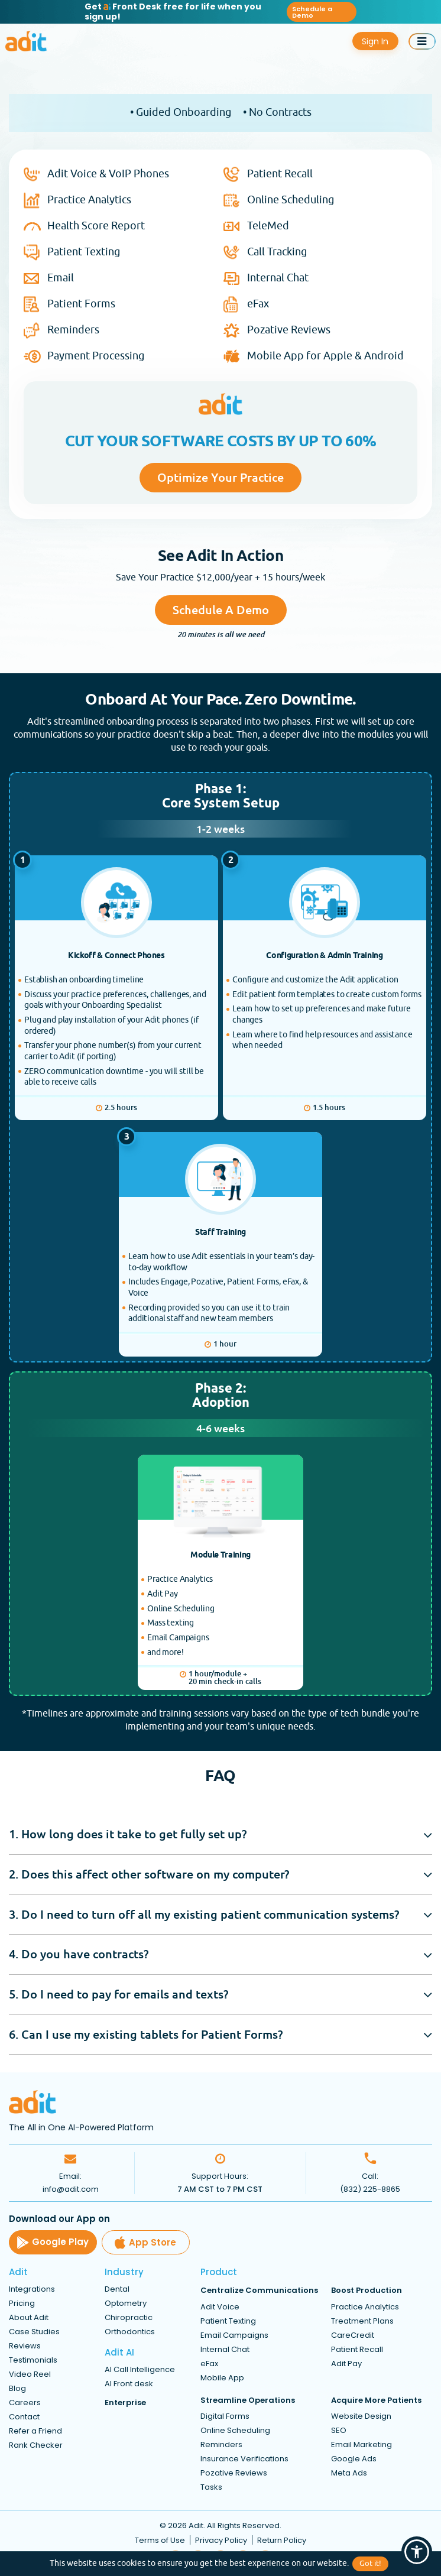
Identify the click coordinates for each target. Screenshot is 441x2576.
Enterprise (125, 2403)
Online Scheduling (290, 199)
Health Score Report (96, 225)
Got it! (370, 2564)
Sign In (375, 41)
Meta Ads (349, 2473)
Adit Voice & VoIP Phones (108, 173)
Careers (25, 2403)
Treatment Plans (362, 2321)
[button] (416, 2551)
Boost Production (366, 2290)
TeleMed (268, 225)
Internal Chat (278, 277)
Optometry (126, 2304)
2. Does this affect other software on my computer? (149, 1874)
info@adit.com (71, 2189)
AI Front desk (129, 2384)
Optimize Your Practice (220, 477)
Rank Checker (36, 2446)
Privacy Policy (221, 2541)
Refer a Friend (35, 2431)
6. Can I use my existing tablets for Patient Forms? (146, 2034)
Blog (17, 2389)
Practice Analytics (89, 199)
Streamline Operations (247, 2400)
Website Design (361, 2416)
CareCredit (352, 2335)
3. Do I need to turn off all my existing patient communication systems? (204, 1914)
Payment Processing (95, 355)
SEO (338, 2430)
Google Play (53, 2243)
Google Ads (354, 2459)
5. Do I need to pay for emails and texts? (118, 1994)
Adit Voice (219, 2307)
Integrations (32, 2289)
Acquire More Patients (376, 2400)
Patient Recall (280, 173)
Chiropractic (129, 2318)
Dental (117, 2289)
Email (60, 277)
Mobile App (222, 2378)
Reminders (73, 329)
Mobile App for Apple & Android (325, 355)
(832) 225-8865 (370, 2189)
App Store (146, 2243)
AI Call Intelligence (140, 2370)
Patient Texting (83, 251)
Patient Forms (81, 303)
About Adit (28, 2318)
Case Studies (34, 2332)
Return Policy (281, 2541)
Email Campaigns (234, 2335)
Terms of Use (160, 2541)
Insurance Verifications (244, 2459)
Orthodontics (130, 2332)
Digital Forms (224, 2416)
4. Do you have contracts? (78, 1954)
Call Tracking (277, 251)
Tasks (211, 2487)
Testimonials (33, 2360)
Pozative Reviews (288, 329)
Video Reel (30, 2375)
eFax (258, 303)
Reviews (25, 2346)
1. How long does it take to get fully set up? (128, 1834)
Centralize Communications (259, 2290)
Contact (24, 2417)
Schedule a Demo (312, 12)
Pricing (22, 2304)
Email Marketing (361, 2444)
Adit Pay (346, 2363)
